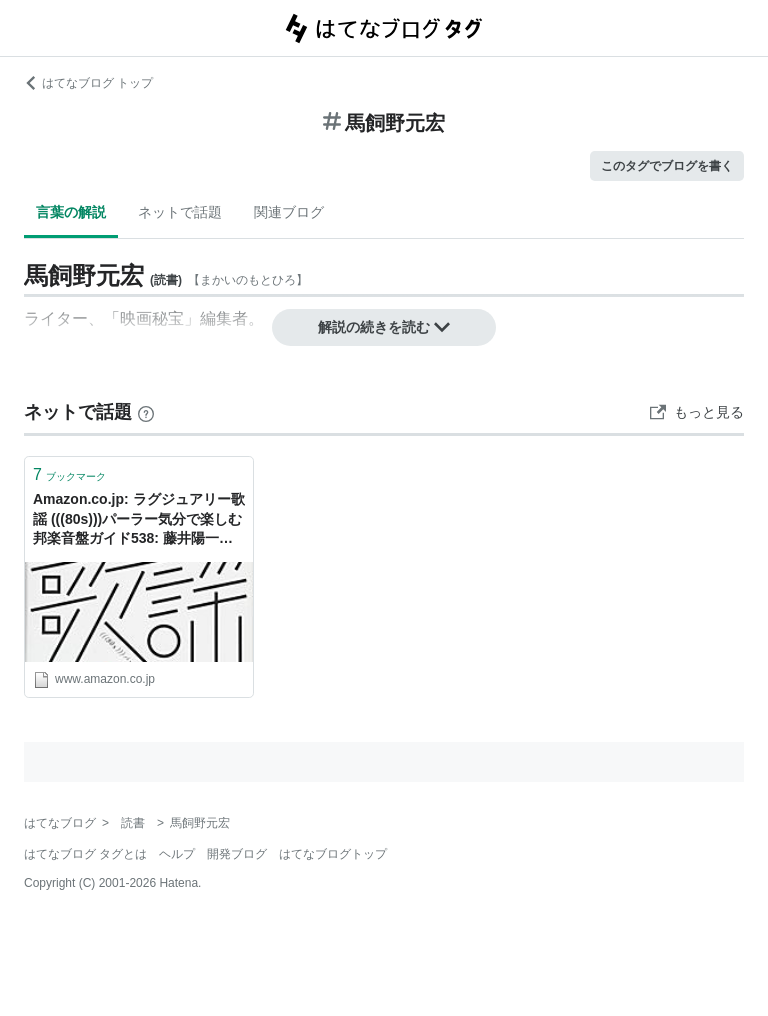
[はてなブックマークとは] (146, 412)
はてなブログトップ (333, 854)
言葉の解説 (71, 212)
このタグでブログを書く (667, 166)
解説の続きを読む (384, 327)
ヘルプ (177, 854)
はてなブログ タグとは (85, 854)
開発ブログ (237, 854)
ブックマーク (69, 474)
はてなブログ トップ (88, 83)
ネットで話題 (180, 212)
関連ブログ (289, 212)
